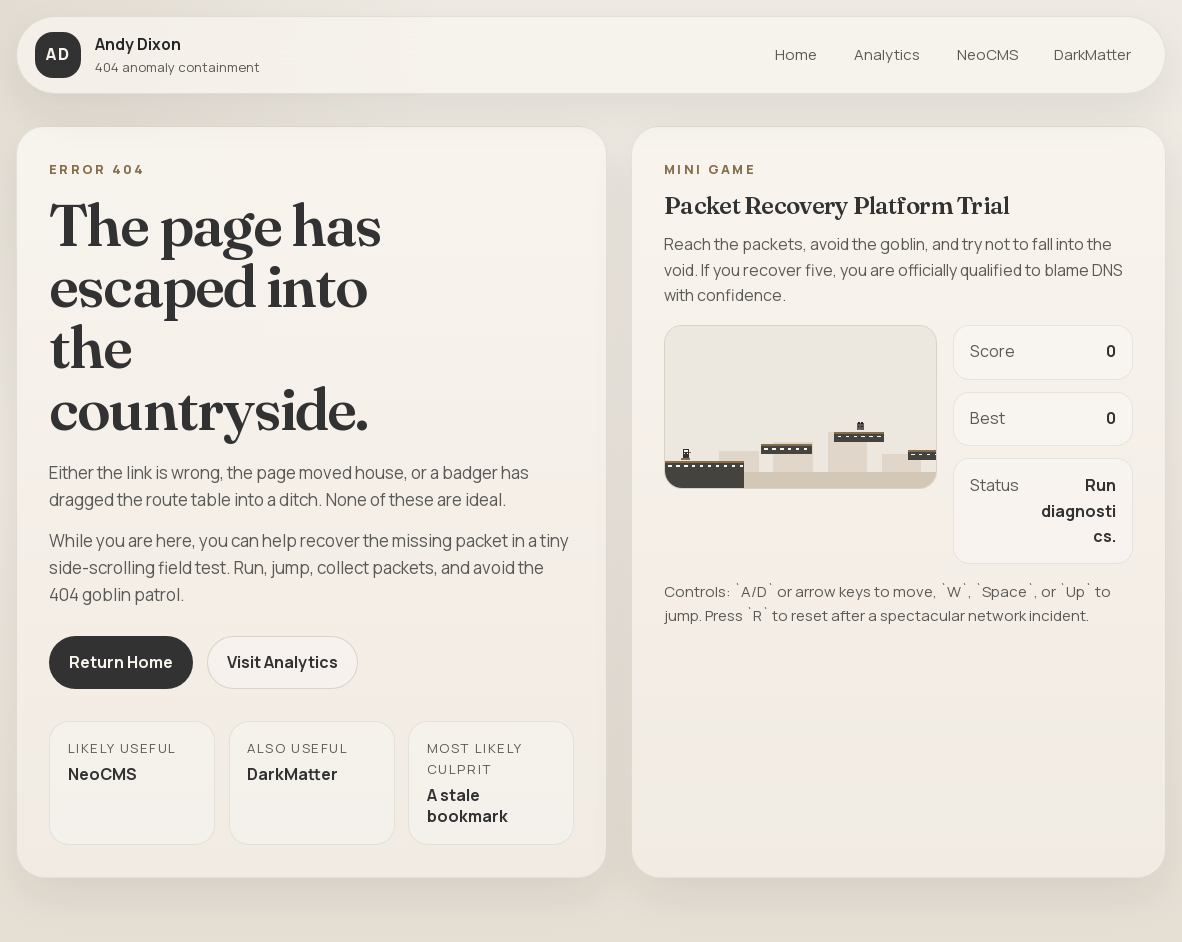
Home (796, 54)
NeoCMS (987, 54)
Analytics (887, 54)
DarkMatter (1092, 54)
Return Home (121, 662)
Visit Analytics (282, 662)
